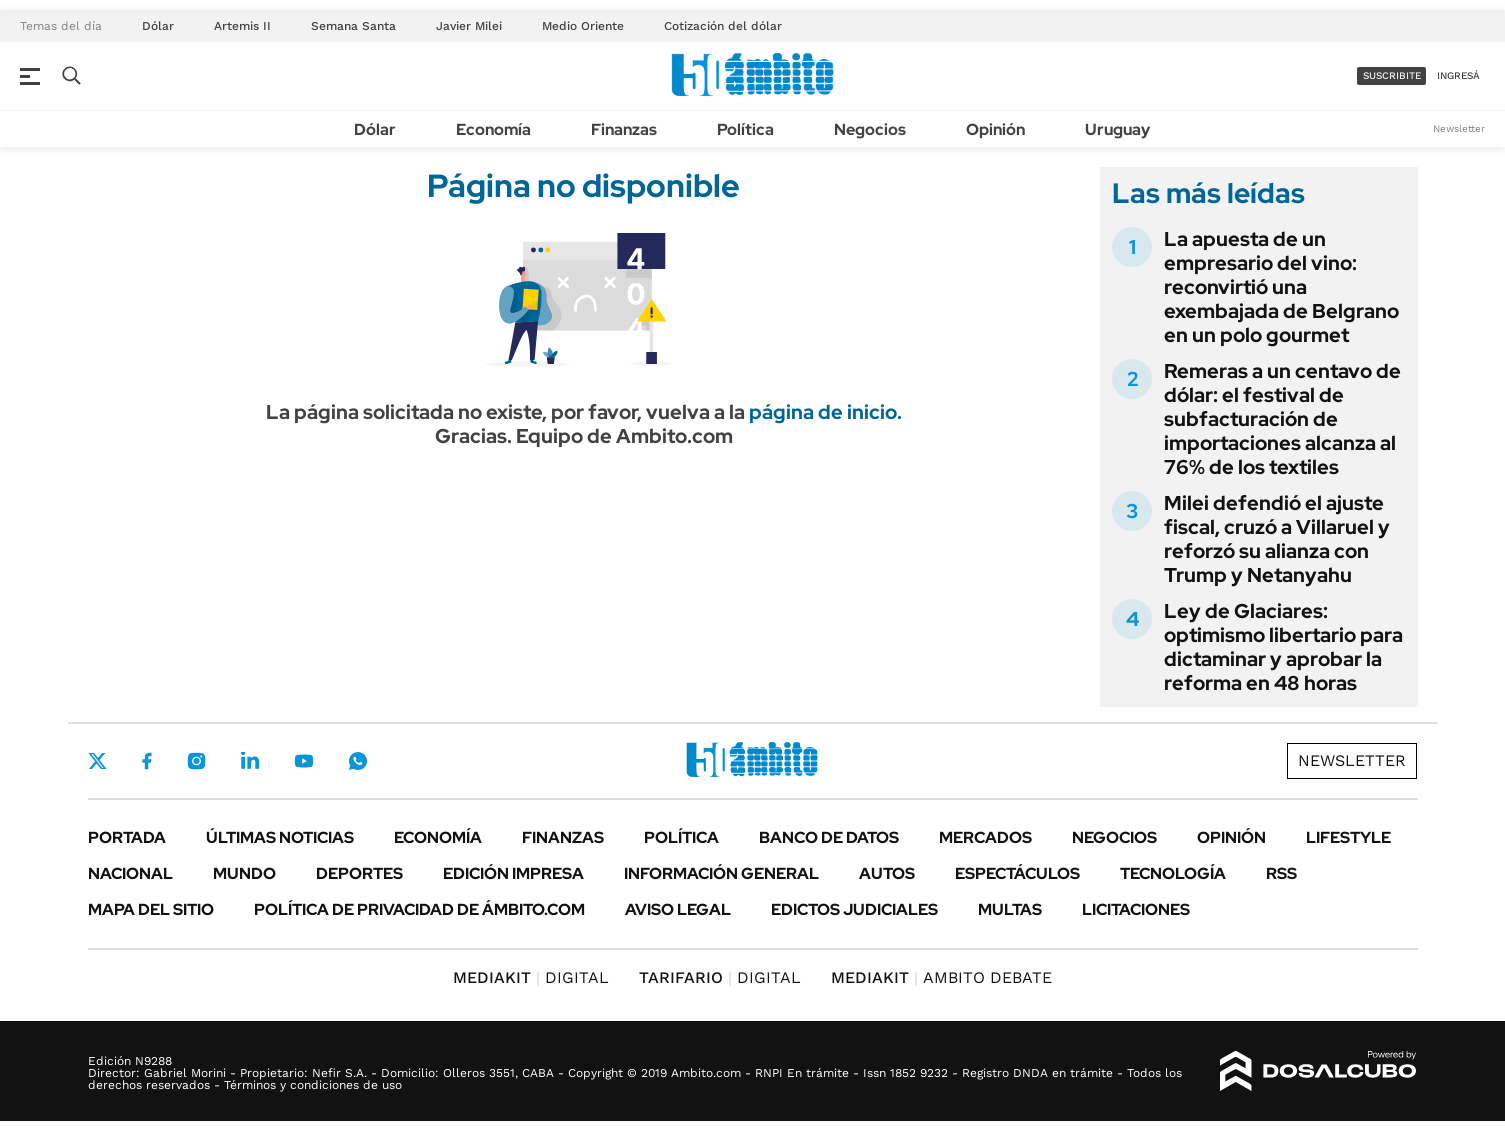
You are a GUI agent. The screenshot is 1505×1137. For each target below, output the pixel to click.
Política (745, 129)
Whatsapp (358, 761)
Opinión (995, 129)
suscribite (1392, 75)
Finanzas (624, 129)
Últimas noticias (280, 837)
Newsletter (1459, 128)
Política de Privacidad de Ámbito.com (419, 909)
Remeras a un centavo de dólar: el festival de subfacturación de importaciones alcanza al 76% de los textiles (1282, 419)
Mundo (244, 873)
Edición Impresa (513, 873)
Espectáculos (1017, 873)
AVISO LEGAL (678, 909)
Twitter (98, 761)
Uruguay (1117, 129)
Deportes (359, 873)
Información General (721, 873)
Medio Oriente (583, 26)
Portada (127, 837)
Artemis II (242, 26)
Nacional (130, 873)
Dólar (158, 26)
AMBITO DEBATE (941, 977)
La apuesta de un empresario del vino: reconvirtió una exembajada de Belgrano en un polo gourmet (1281, 287)
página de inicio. (825, 412)
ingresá (1458, 75)
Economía (493, 129)
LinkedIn (250, 761)
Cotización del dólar (723, 26)
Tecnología (1173, 873)
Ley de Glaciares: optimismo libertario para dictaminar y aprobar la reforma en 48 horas (1283, 647)
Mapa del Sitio (151, 909)
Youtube (304, 761)
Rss (1281, 873)
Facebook (147, 761)
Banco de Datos (829, 837)
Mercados (985, 837)
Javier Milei (469, 26)
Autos (887, 873)
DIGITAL (531, 977)
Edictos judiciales (854, 909)
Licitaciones (1136, 909)
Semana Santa (353, 26)
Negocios (870, 129)
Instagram (196, 761)
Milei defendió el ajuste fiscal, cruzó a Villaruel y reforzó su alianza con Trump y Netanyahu (1277, 539)
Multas (1010, 909)
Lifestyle (1348, 837)
